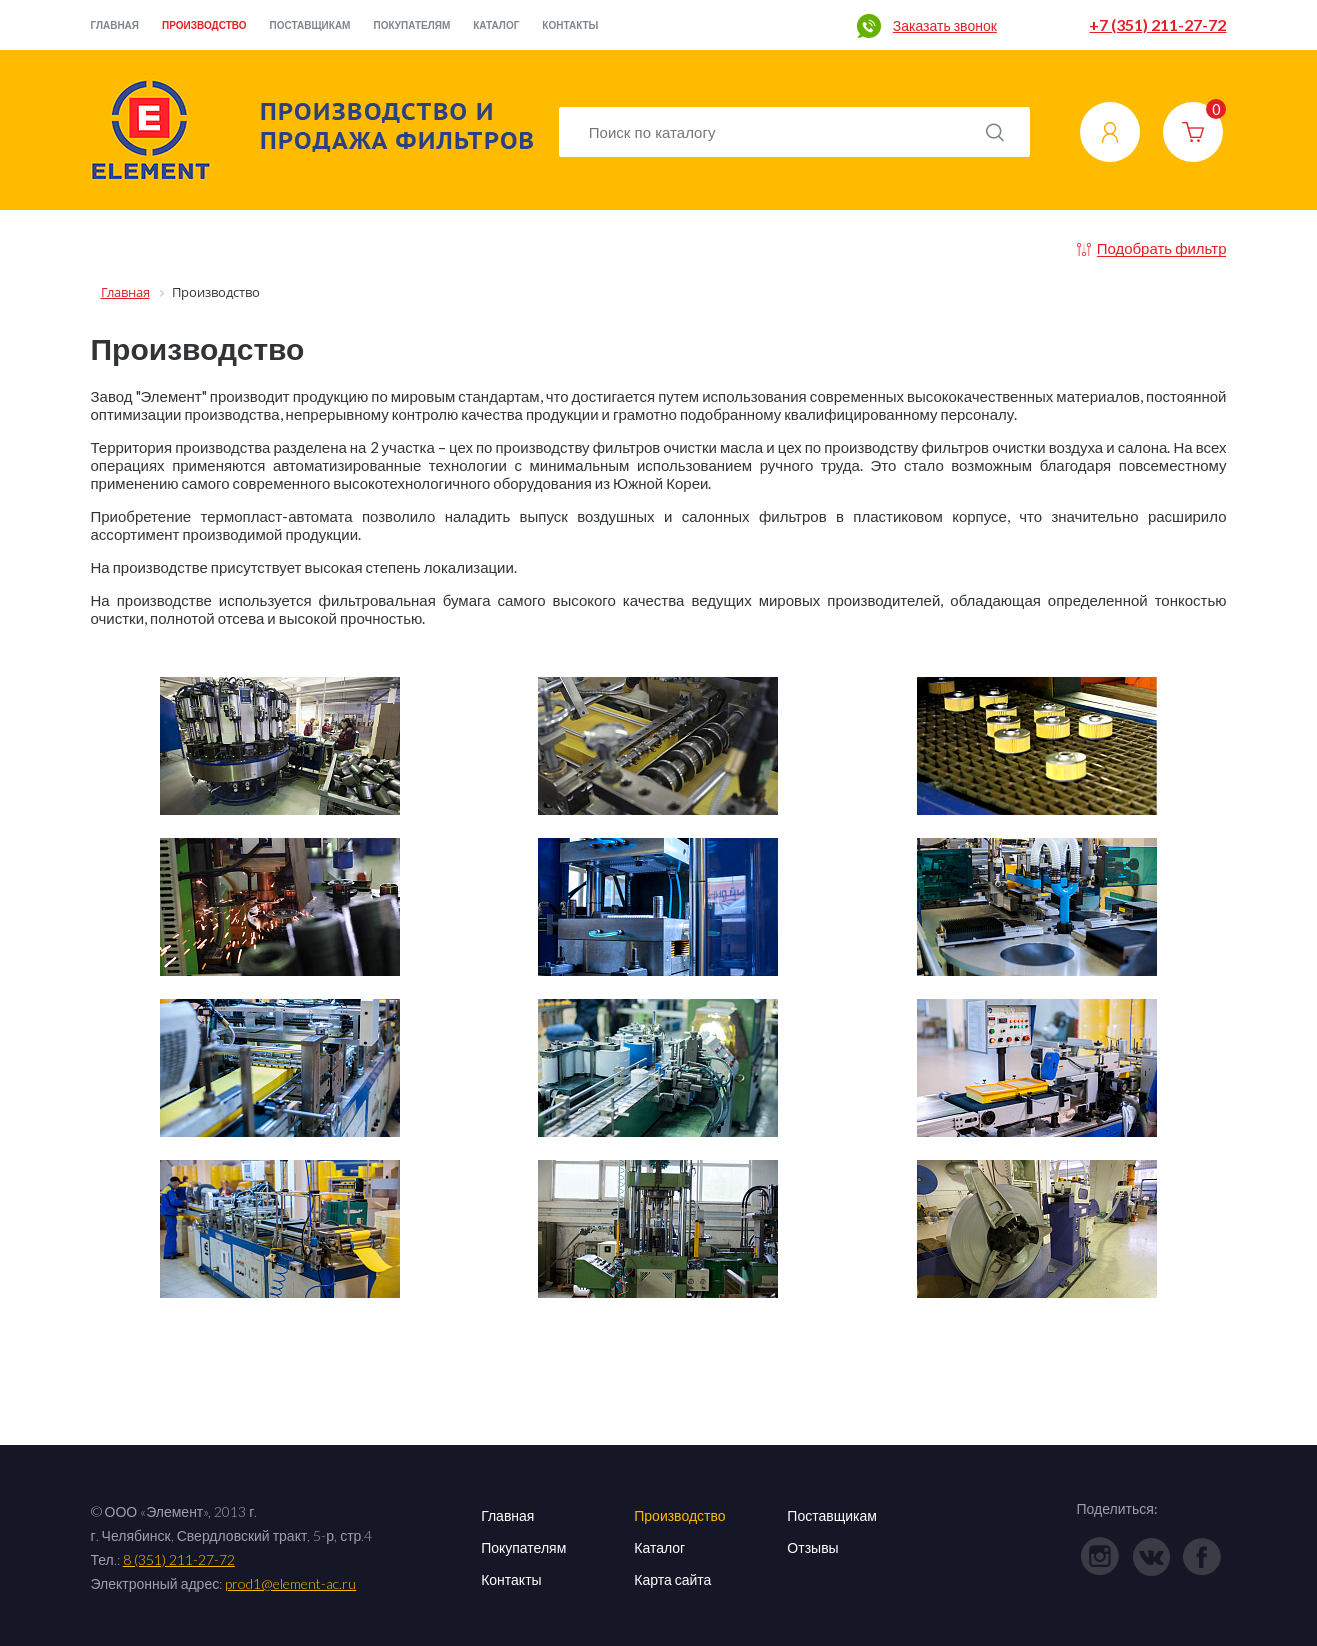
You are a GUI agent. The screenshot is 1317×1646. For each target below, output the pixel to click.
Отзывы (812, 1547)
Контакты (570, 25)
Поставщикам (310, 25)
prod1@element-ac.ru (290, 1583)
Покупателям (411, 25)
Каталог (496, 25)
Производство (204, 25)
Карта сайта (672, 1579)
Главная (115, 25)
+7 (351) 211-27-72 (1157, 24)
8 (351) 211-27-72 (179, 1559)
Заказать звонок (945, 25)
